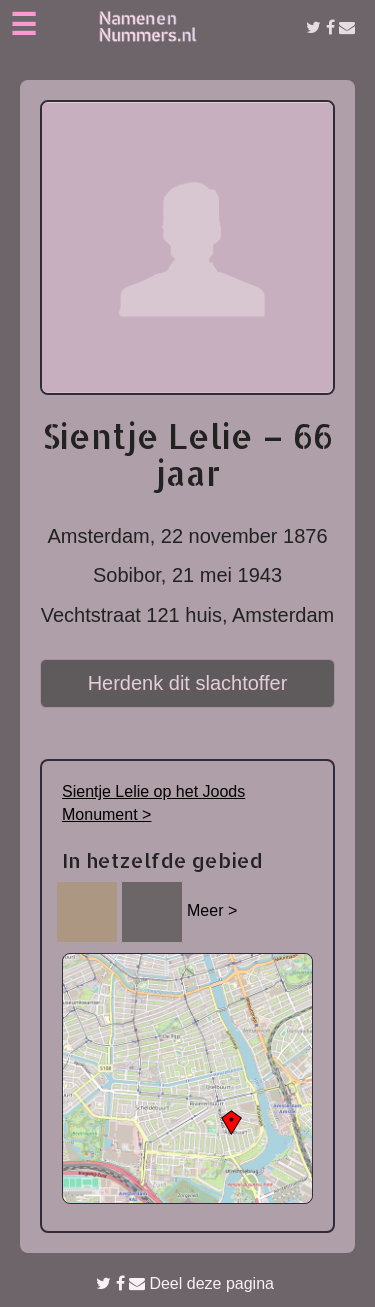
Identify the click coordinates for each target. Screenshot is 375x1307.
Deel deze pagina (185, 1283)
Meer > (212, 910)
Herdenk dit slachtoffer (188, 683)
